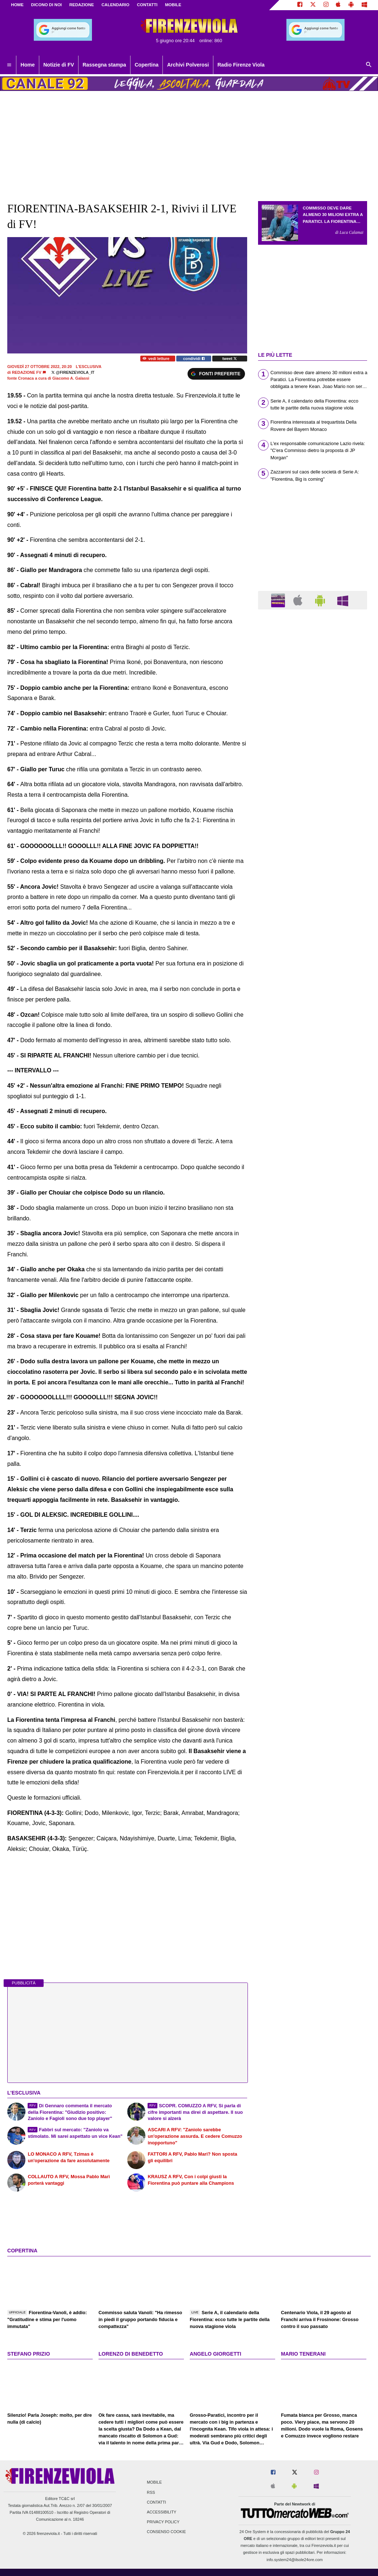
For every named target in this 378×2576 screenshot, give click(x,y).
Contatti (156, 2502)
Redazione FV (26, 372)
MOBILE (173, 5)
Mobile (154, 2482)
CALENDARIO (115, 5)
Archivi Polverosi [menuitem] (188, 65)
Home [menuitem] (28, 65)
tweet (229, 358)
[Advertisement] (312, 897)
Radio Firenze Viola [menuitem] (241, 65)
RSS (151, 2492)
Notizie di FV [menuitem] (58, 65)
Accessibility (161, 2512)
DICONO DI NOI (46, 5)
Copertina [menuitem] (146, 65)
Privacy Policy (163, 2522)
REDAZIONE (81, 5)
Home (17, 5)
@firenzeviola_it (72, 372)
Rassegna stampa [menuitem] (104, 65)
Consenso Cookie (166, 2532)
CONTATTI (147, 5)
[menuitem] (9, 65)
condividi (194, 358)
